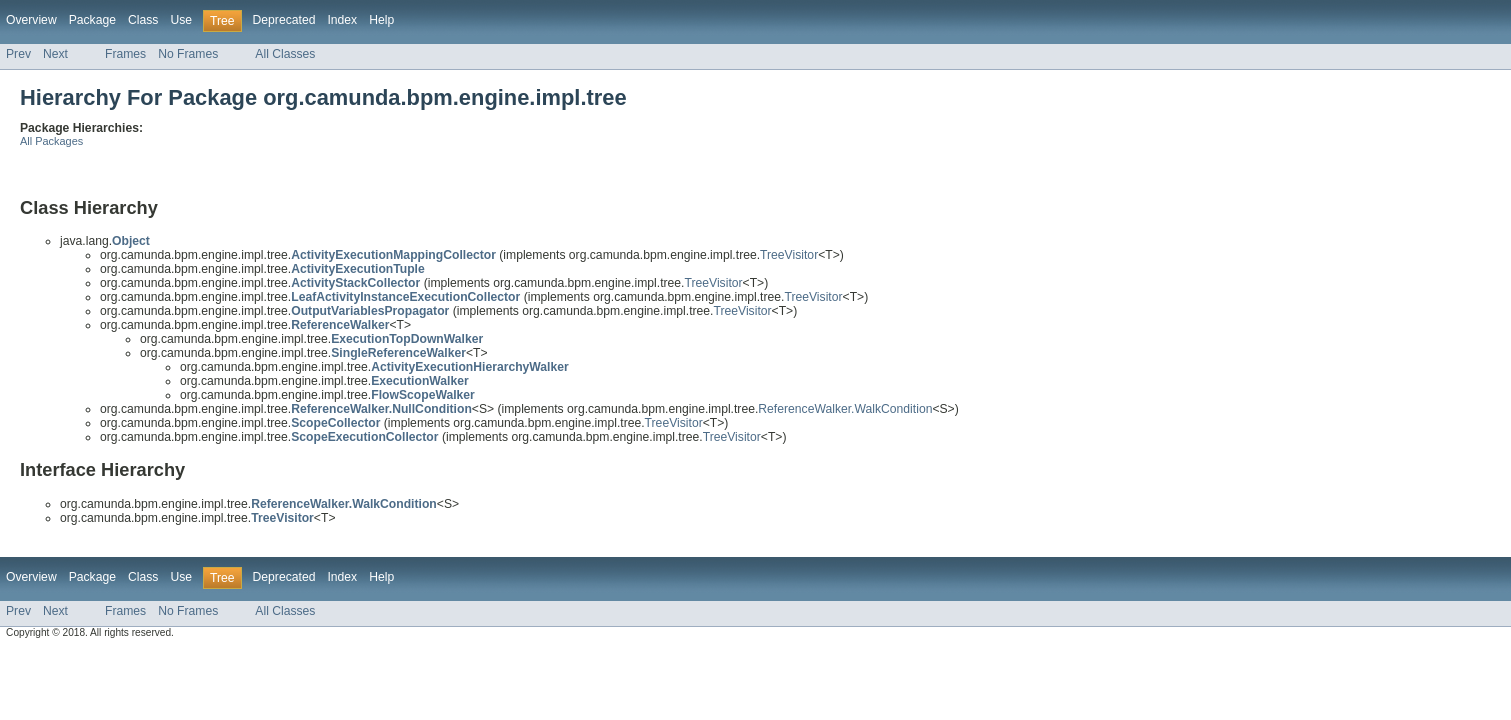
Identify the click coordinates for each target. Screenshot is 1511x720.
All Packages (51, 141)
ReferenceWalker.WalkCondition (845, 409)
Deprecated (284, 20)
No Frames (188, 54)
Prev (18, 54)
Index (342, 20)
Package (92, 20)
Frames (125, 54)
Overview (31, 20)
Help (381, 20)
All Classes (285, 54)
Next (55, 54)
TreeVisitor (789, 255)
